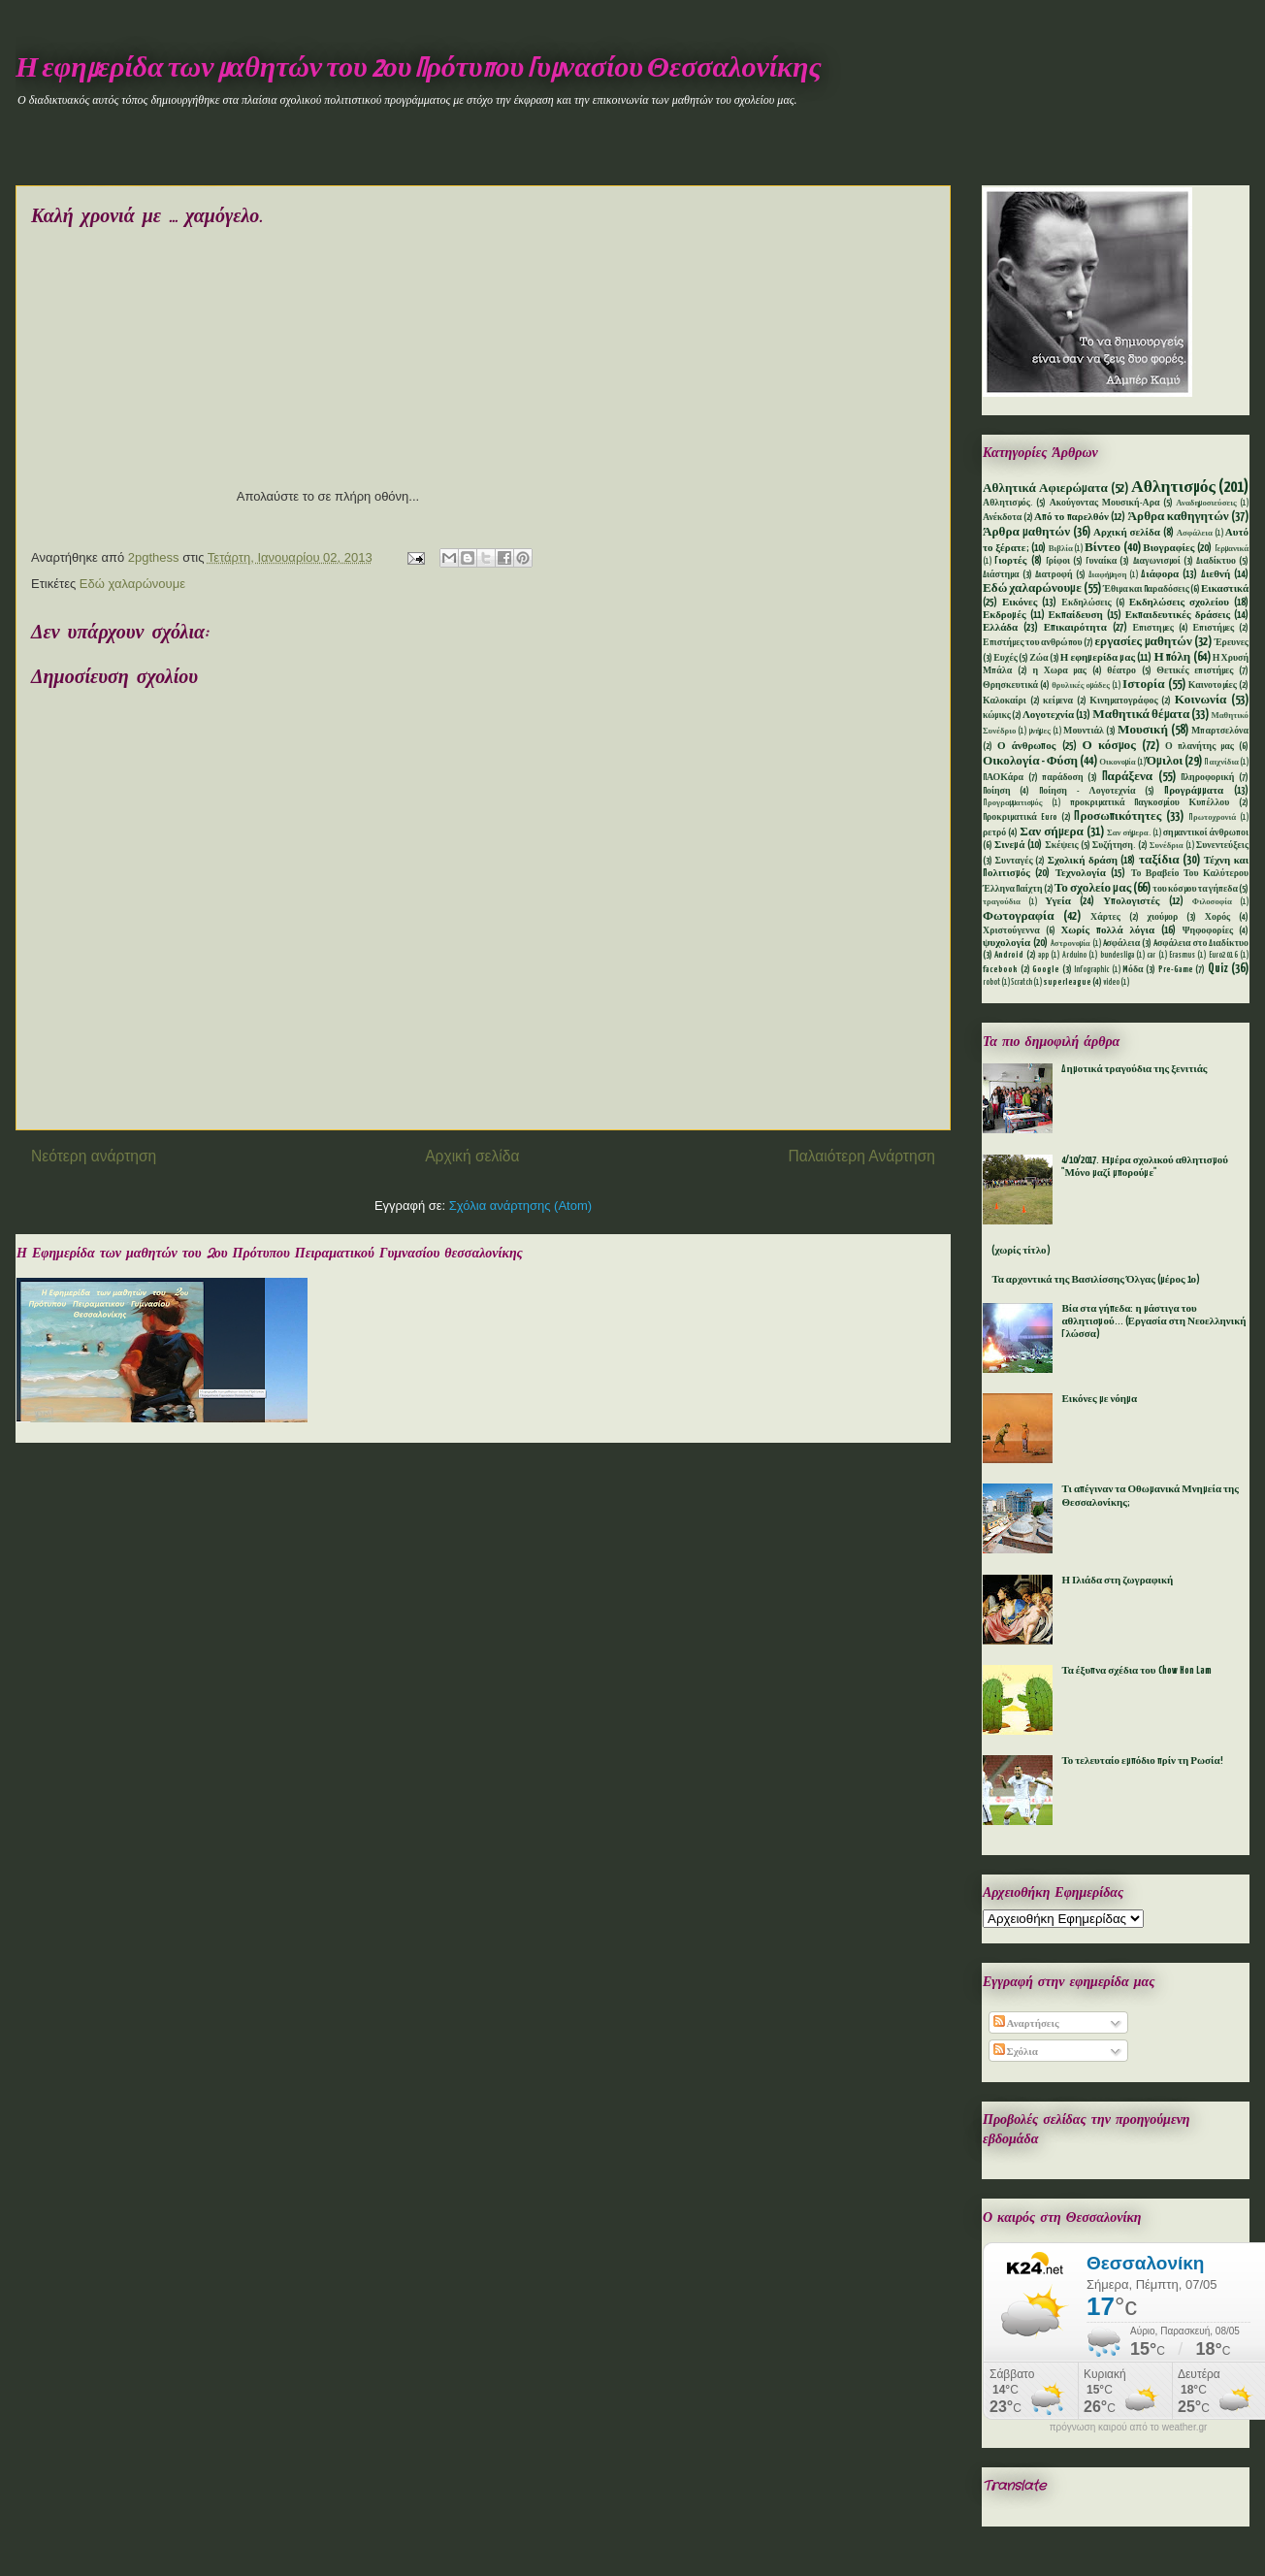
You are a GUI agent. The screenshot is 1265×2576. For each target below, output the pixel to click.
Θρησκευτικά (1010, 685)
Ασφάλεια (1195, 534)
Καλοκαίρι (1004, 701)
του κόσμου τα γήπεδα (1195, 889)
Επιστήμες (1214, 628)
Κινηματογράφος (1123, 701)
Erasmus (1182, 956)
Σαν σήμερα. (1129, 833)
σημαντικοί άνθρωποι (1206, 833)
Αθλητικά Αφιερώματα (1045, 488)
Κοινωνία (1201, 700)
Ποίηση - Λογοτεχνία (1087, 791)
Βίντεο (1102, 547)
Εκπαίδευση (1075, 615)
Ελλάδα (1000, 628)
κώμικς (997, 715)
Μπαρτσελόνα (1220, 731)
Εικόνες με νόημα (1099, 1399)
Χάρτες (1105, 917)
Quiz (1218, 968)
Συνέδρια (1167, 846)
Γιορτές (1010, 561)
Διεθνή (1215, 574)
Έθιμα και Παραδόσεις (1146, 589)
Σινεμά (1009, 845)
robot (991, 983)
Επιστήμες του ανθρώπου (1033, 642)
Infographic (1091, 970)
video (1111, 983)
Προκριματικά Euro (1020, 817)
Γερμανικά (1232, 549)
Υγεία (1058, 901)
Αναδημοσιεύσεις (1206, 503)
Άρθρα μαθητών (1026, 532)
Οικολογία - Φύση (1030, 761)
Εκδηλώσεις (1086, 603)
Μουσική (1143, 730)
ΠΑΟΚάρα (1003, 777)
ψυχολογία (1006, 943)
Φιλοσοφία (1212, 902)
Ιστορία (1143, 684)
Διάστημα (1001, 575)
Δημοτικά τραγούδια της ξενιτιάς (1134, 1069)
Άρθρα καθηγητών (1178, 516)
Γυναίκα (1101, 561)
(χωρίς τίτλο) (1020, 1250)
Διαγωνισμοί (1157, 561)
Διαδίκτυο (1216, 561)
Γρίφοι (1058, 561)
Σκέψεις (1061, 845)
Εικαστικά (1225, 589)
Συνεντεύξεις (1222, 845)
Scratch (1021, 983)
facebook (1000, 969)
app (1043, 956)
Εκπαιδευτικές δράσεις (1177, 615)
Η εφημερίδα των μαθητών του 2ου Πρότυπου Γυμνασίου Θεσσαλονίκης (419, 68)
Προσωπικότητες (1117, 816)
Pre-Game (1175, 969)
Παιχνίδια (1221, 762)
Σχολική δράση (1083, 860)
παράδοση (1062, 777)
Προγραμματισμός (1012, 803)
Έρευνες (1232, 642)
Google (1045, 969)
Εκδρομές (1004, 615)
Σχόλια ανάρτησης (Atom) (520, 1205)
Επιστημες (1153, 628)
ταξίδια (1159, 860)
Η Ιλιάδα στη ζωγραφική (1117, 1580)
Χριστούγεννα (1011, 931)
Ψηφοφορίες (1208, 931)
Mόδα (1133, 969)
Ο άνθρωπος (1026, 746)
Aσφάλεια (1122, 943)
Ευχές (1005, 658)
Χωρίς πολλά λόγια (1107, 930)
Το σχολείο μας (1093, 888)
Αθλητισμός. (1008, 503)
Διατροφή (1054, 575)
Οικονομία (1117, 762)
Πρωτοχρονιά (1212, 818)
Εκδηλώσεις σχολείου (1179, 602)
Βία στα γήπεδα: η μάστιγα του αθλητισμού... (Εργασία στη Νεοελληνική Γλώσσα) (1153, 1321)
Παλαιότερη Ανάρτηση (861, 1156)
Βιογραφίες (1168, 548)
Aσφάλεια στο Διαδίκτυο (1201, 943)
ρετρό (994, 833)
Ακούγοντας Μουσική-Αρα (1105, 503)
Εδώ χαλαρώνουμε (132, 583)
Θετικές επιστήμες (1194, 671)
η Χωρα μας (1059, 671)
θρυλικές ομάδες (1081, 686)
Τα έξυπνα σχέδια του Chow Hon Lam (1136, 1671)
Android (1008, 955)
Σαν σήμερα (1052, 832)
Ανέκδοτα (1002, 517)
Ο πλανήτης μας (1199, 746)
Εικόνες (1019, 602)
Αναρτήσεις (1026, 2024)
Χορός (1217, 917)
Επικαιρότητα (1075, 628)
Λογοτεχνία (1048, 715)
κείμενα (1058, 701)
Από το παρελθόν (1071, 517)
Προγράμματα (1193, 791)
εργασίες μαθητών (1142, 642)
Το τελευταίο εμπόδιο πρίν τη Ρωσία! (1141, 1761)
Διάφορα (1160, 574)
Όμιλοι (1165, 761)
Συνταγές (1014, 861)
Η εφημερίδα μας (1097, 658)
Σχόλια (1015, 2052)
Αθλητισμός (1173, 487)
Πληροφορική (1207, 777)
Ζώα (1038, 658)
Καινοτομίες (1212, 685)
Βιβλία (1061, 549)
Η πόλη (1171, 657)
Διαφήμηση (1107, 575)
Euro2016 (1223, 956)
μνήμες (1040, 731)
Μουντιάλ (1083, 731)
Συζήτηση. (1114, 845)
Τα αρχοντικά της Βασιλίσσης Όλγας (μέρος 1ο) (1095, 1280)
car (1151, 956)
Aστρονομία (1070, 944)
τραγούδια (1002, 902)
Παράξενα (1127, 776)
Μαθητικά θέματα (1140, 714)
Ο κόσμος (1109, 745)
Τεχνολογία (1080, 873)
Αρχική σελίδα (472, 1156)
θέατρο (1121, 671)
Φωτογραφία (1018, 916)
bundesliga (1117, 956)
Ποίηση (997, 791)
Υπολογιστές (1131, 901)
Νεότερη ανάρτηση (93, 1156)
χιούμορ (1162, 917)
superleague (1067, 982)
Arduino (1074, 956)
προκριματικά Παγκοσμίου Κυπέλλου (1150, 803)
